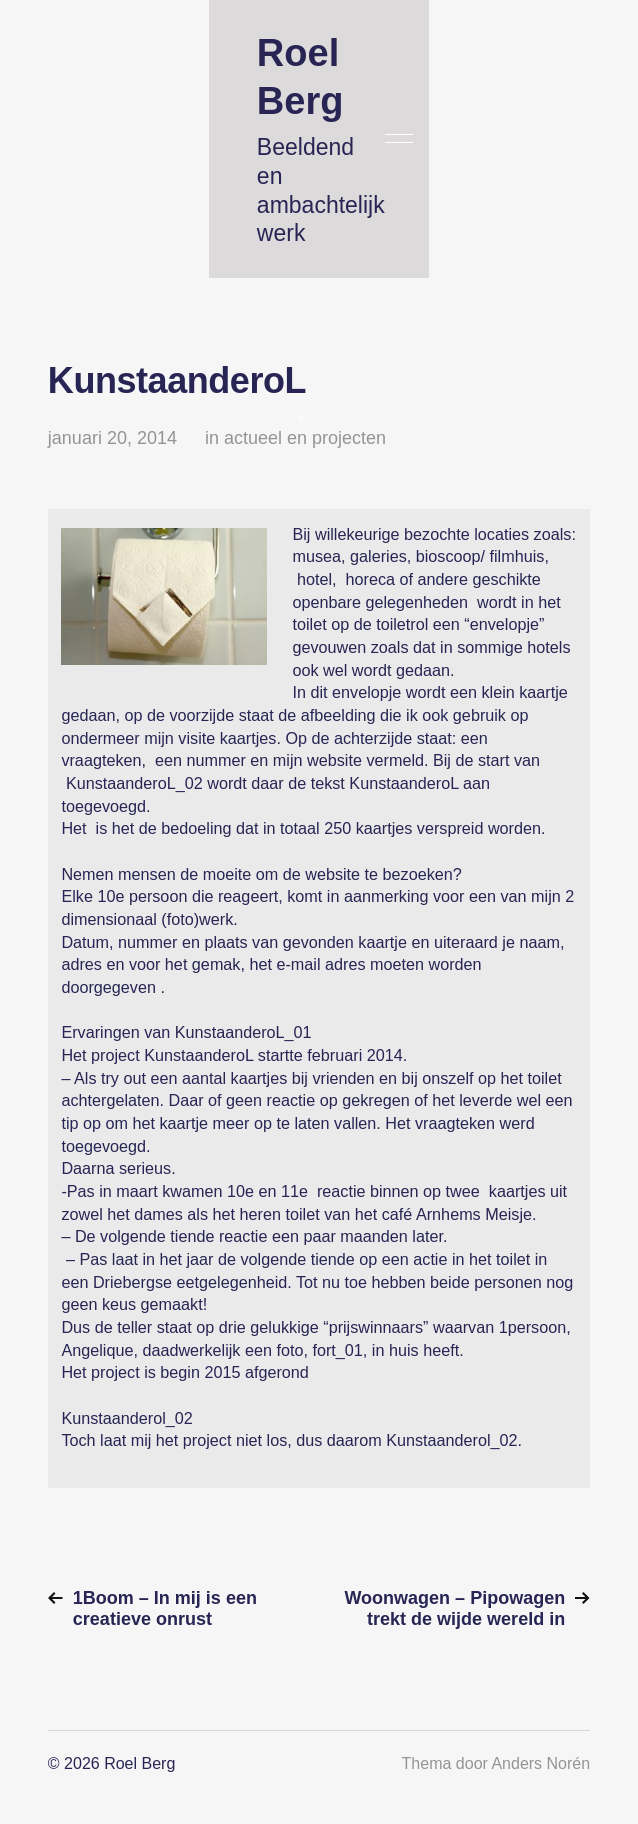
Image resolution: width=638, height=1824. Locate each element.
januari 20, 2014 (112, 438)
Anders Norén (540, 1763)
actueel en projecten (305, 438)
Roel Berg (139, 1763)
